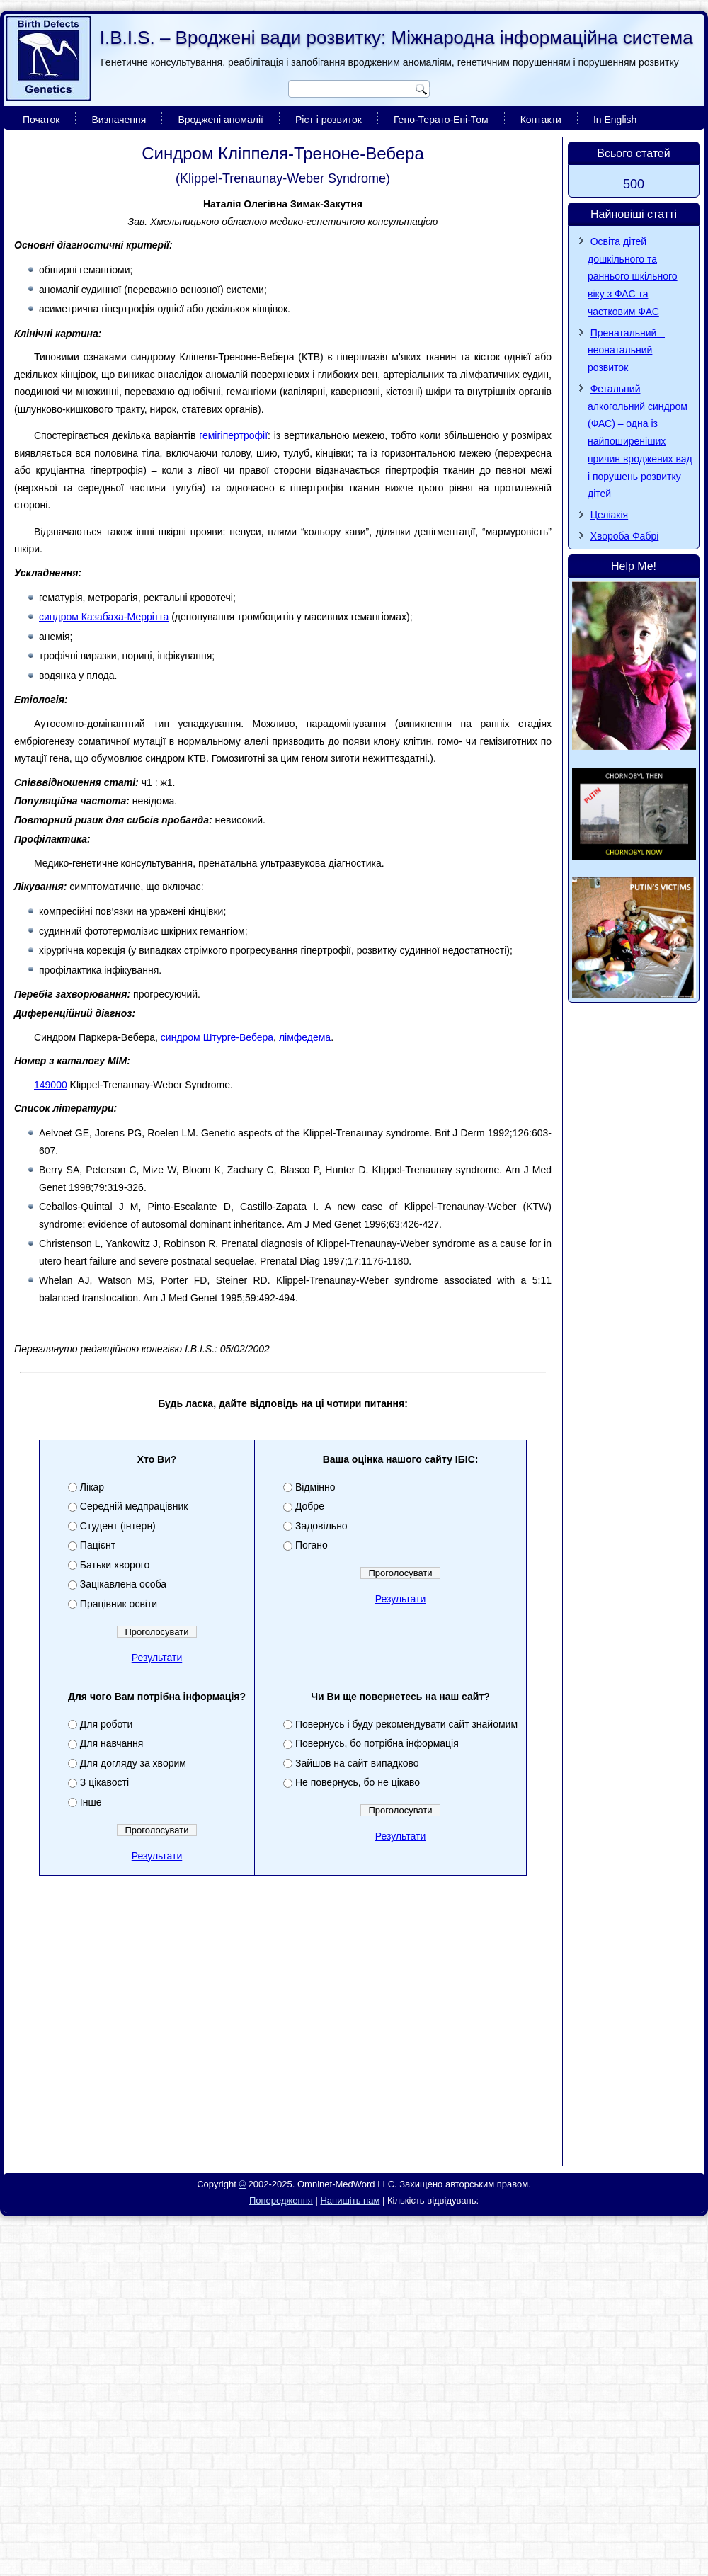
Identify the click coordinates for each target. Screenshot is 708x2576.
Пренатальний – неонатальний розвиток (626, 350)
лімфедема (305, 1037)
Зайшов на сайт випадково (357, 1763)
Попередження (281, 2200)
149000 (50, 1084)
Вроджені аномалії (220, 119)
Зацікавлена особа (123, 1584)
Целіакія (609, 514)
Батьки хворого (114, 1565)
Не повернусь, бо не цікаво (357, 1782)
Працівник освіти (118, 1603)
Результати (157, 1657)
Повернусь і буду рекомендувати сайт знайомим (406, 1724)
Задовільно (321, 1526)
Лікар (92, 1487)
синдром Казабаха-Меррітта (104, 616)
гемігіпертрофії (233, 435)
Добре (309, 1506)
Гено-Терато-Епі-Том (441, 119)
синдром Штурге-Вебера (217, 1037)
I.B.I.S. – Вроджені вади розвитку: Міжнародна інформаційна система (396, 37)
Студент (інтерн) (118, 1526)
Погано (311, 1545)
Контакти (540, 119)
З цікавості (104, 1782)
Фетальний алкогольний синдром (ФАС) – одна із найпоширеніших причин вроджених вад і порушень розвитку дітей (640, 441)
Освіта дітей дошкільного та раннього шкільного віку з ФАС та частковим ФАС (633, 276)
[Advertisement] (283, 2058)
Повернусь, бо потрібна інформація (377, 1743)
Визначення (118, 119)
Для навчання (112, 1743)
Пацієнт (97, 1545)
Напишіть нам (349, 2200)
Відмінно (315, 1487)
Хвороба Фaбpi (624, 536)
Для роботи (106, 1724)
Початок (41, 119)
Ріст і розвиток (328, 119)
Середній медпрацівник (134, 1506)
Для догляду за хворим (133, 1763)
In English (614, 119)
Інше (91, 1802)
